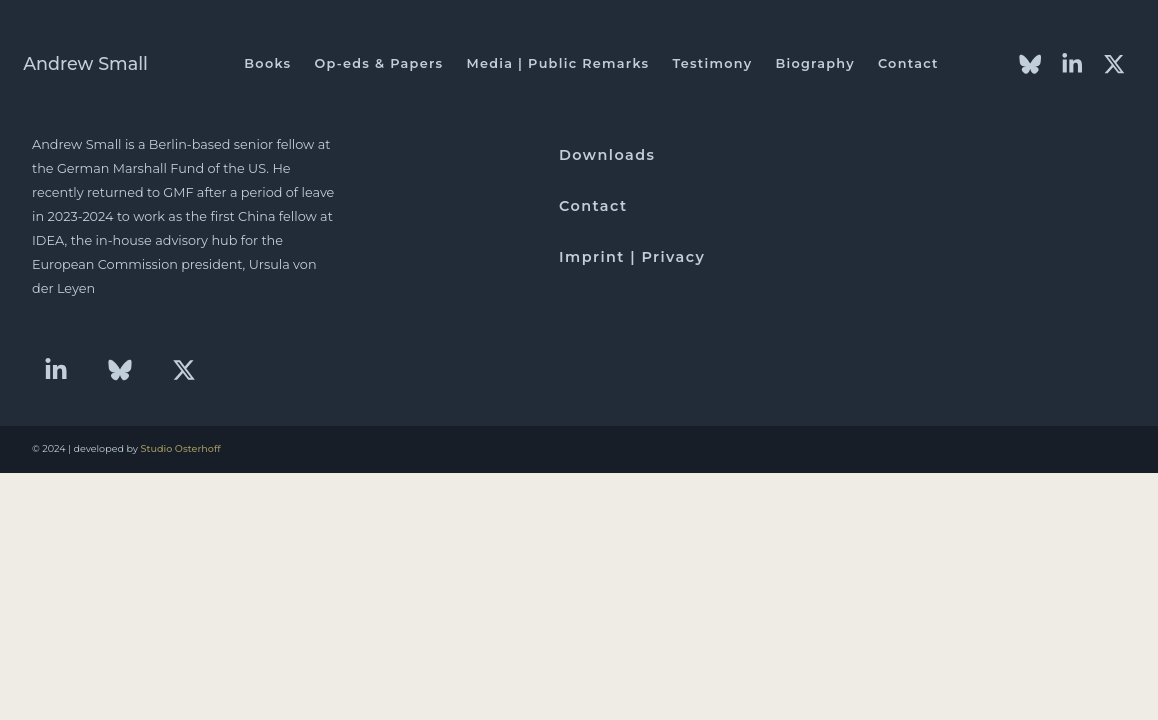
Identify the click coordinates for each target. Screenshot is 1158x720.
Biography (814, 63)
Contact (908, 63)
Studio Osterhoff (181, 448)
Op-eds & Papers (378, 63)
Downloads (607, 155)
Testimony (712, 63)
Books (267, 63)
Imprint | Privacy (632, 257)
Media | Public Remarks (557, 63)
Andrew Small (85, 63)
